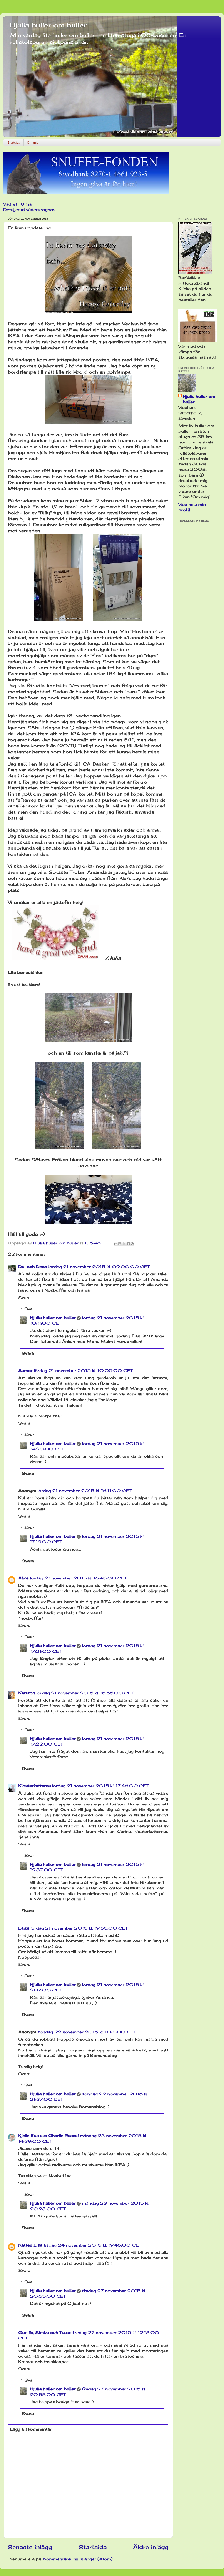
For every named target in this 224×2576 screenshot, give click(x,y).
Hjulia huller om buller (48, 25)
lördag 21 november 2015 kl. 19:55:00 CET (78, 1928)
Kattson (26, 1693)
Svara (24, 1297)
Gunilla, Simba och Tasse (44, 2332)
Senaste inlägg (30, 2547)
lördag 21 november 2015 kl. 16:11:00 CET (84, 1490)
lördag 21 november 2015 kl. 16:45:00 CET (78, 1578)
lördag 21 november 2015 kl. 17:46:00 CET (100, 1785)
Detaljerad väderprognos (29, 209)
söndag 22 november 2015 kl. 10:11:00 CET (86, 2032)
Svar (29, 1308)
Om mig (32, 142)
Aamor (25, 1370)
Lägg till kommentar (31, 2429)
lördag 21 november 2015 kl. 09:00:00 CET (98, 1266)
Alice (23, 1578)
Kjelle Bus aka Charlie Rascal (48, 2135)
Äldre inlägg (151, 2547)
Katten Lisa (30, 2245)
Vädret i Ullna (17, 204)
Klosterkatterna (34, 1785)
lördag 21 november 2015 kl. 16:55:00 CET (84, 1693)
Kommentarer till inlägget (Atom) (78, 2558)
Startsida (13, 142)
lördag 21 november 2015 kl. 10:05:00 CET (83, 1370)
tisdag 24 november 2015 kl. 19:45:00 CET (92, 2245)
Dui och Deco (32, 1266)
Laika (23, 1928)
